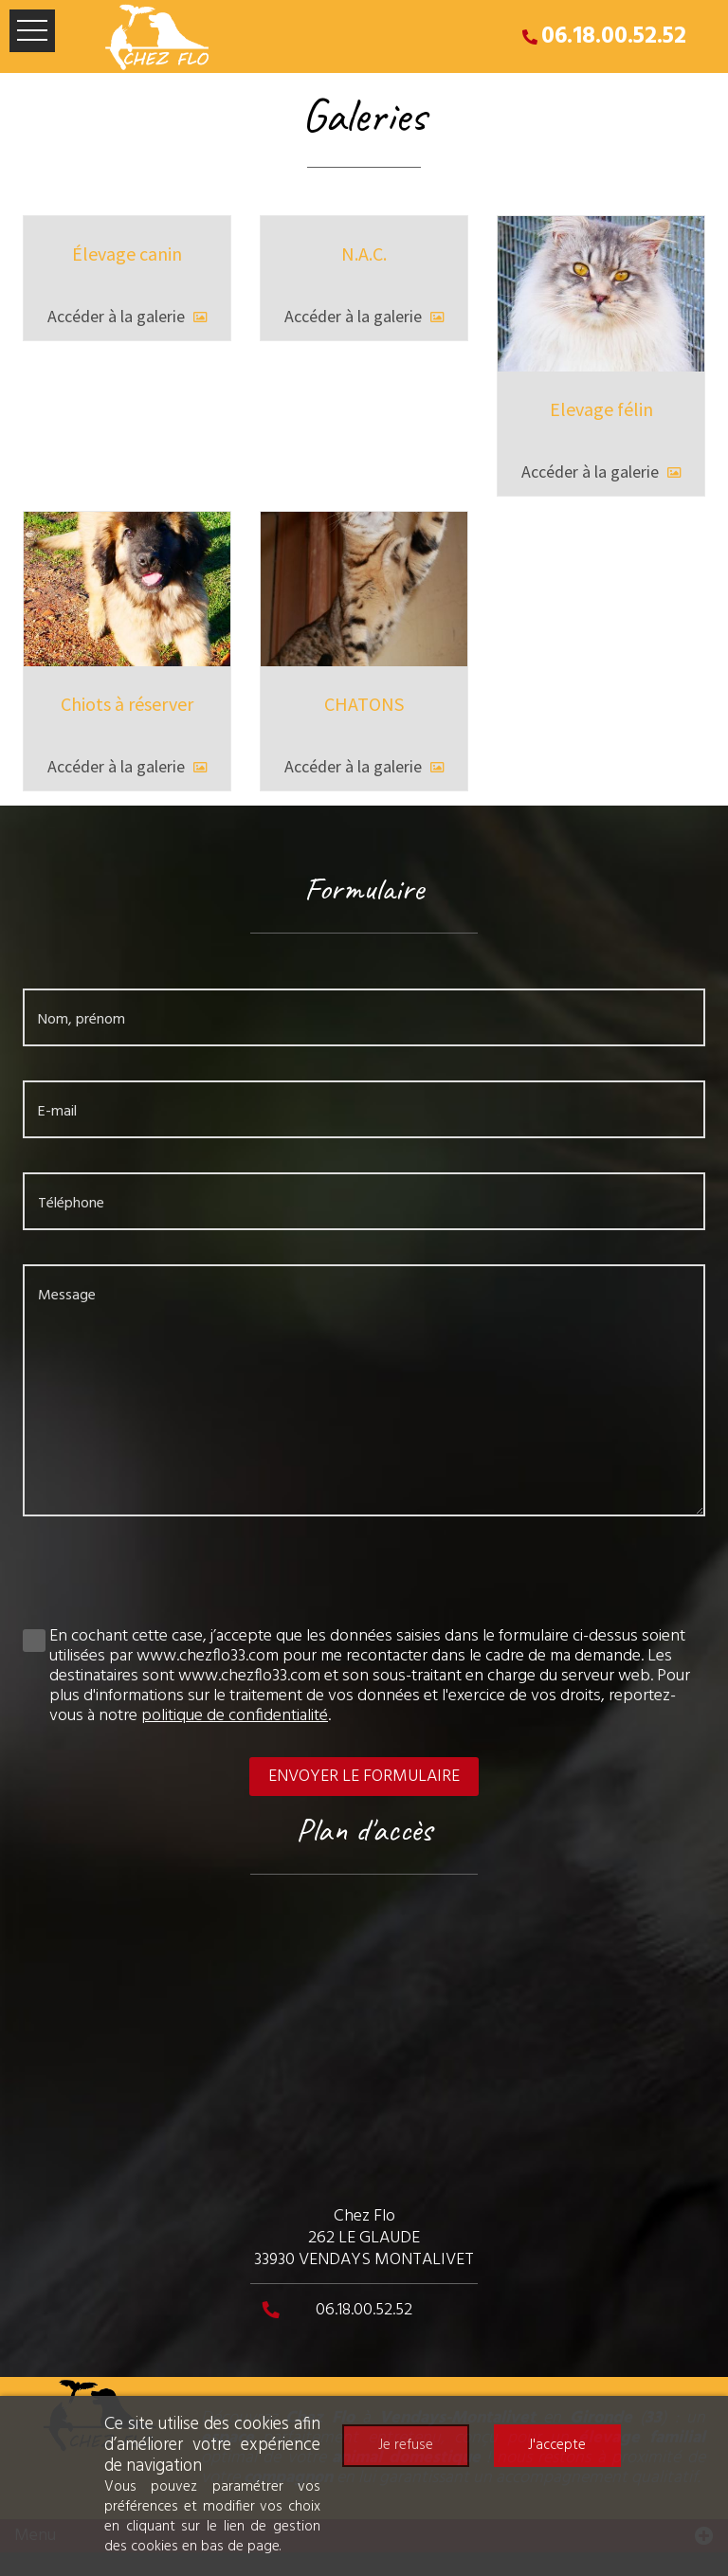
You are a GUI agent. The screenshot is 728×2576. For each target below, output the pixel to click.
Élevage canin (127, 254)
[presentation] (364, 1580)
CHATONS (364, 704)
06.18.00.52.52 (613, 37)
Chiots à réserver (127, 704)
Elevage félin (601, 409)
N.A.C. (364, 254)
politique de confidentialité (234, 1716)
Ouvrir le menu (32, 30)
